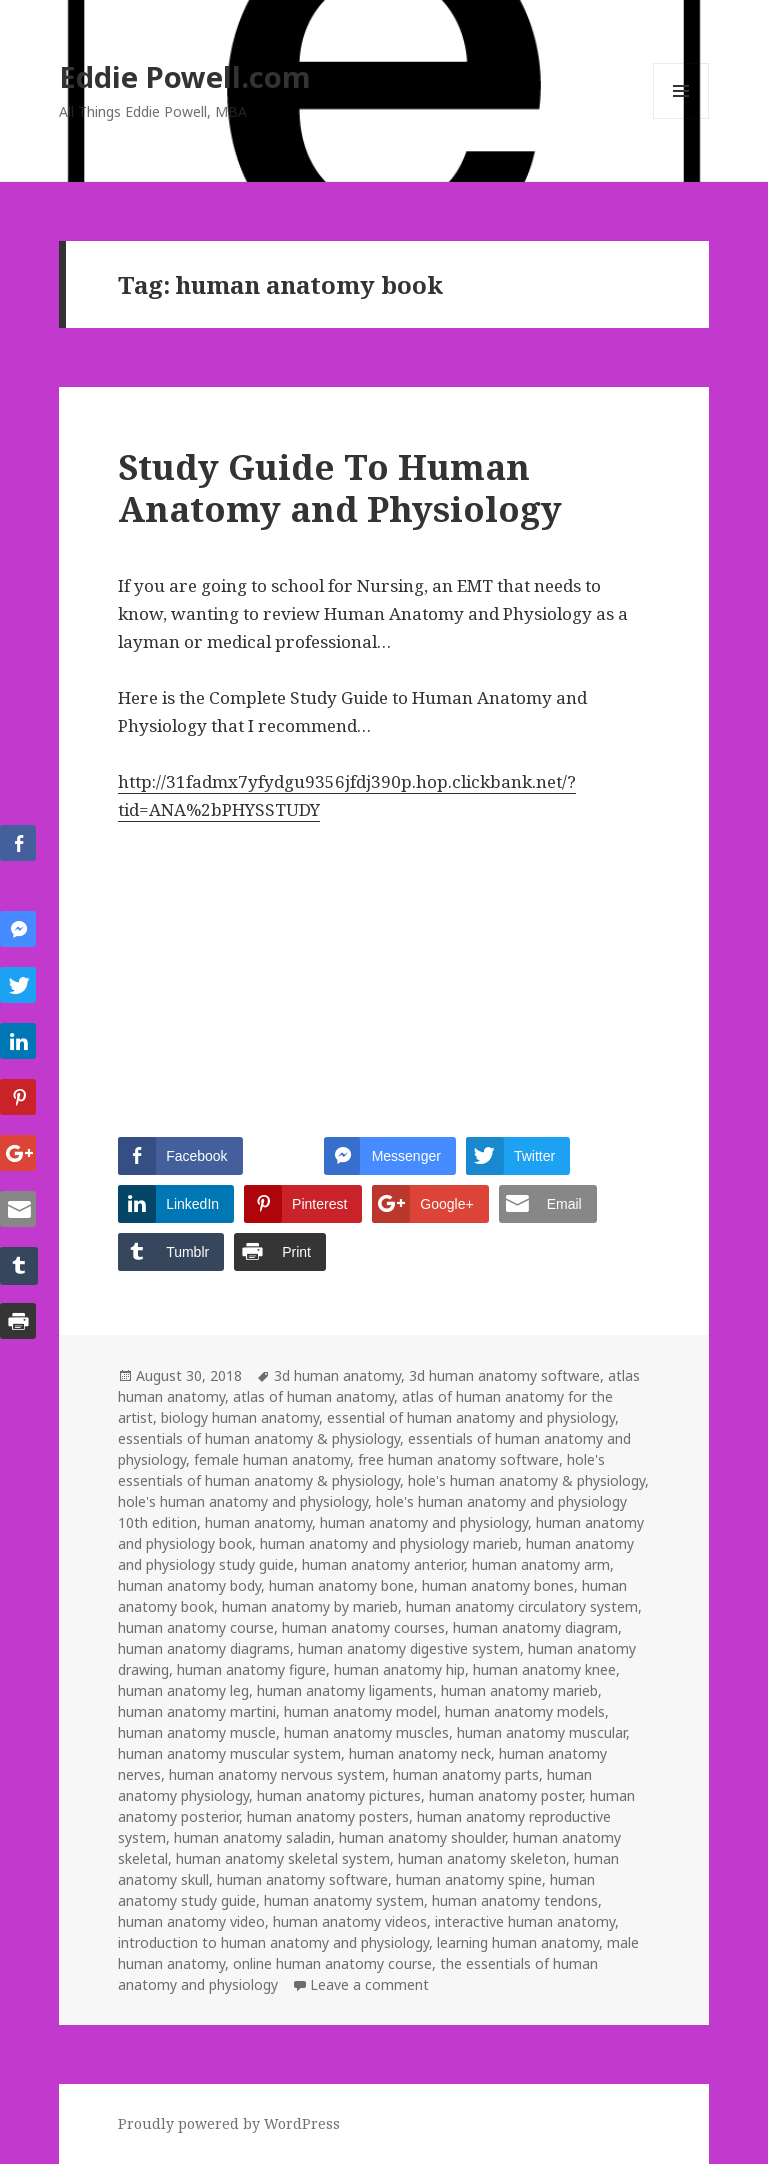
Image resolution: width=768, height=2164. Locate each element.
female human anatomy (272, 1459)
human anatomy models (525, 1711)
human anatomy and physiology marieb (389, 1543)
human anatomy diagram (535, 1627)
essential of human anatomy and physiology (471, 1417)
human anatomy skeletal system (283, 1858)
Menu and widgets (681, 118)
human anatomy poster (505, 1795)
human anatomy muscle (197, 1732)
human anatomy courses (363, 1627)
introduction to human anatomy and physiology (273, 1942)
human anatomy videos (350, 1921)
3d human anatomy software (504, 1375)
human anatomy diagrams (204, 1648)
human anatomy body (189, 1585)
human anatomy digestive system (409, 1648)
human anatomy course (196, 1627)
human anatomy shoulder (422, 1837)
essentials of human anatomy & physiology (259, 1438)
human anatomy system (344, 1900)
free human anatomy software (458, 1459)
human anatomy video (191, 1921)
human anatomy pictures (339, 1795)
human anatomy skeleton (482, 1858)
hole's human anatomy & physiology (526, 1480)
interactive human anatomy (525, 1921)
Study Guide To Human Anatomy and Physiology (340, 487)
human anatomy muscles (366, 1732)
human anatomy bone (341, 1585)
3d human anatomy (337, 1375)
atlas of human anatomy (313, 1396)
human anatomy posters (328, 1816)
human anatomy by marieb (310, 1606)
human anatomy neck (420, 1753)
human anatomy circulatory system (522, 1606)
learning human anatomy (518, 1942)
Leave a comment (369, 1984)
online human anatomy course (332, 1963)
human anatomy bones (498, 1585)
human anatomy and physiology (424, 1522)
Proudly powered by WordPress (229, 2123)
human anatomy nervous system (277, 1774)
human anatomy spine (469, 1879)
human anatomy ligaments (345, 1690)
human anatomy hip (399, 1669)
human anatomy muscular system (229, 1753)
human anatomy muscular (541, 1732)
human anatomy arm (541, 1564)
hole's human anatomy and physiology (243, 1501)
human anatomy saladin (252, 1837)
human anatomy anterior (383, 1564)
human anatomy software (302, 1879)
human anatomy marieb (519, 1690)
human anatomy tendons (515, 1900)
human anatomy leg (183, 1690)
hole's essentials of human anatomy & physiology (361, 1470)
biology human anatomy (240, 1417)
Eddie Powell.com (185, 76)
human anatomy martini (197, 1711)
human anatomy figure (251, 1669)
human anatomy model (360, 1711)
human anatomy (258, 1522)
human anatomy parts (466, 1774)
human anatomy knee (544, 1669)
